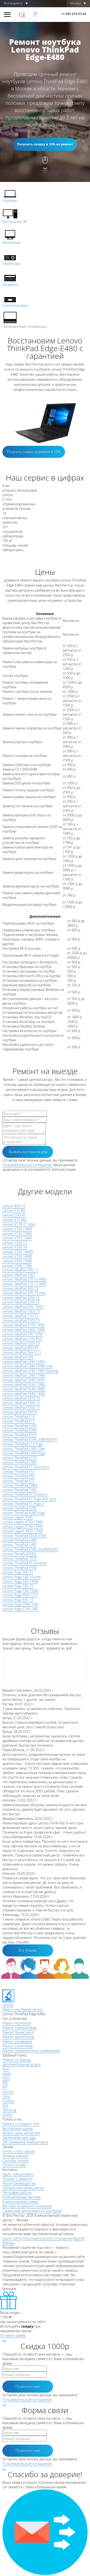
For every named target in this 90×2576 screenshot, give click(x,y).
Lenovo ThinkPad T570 (19, 1558)
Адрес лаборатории (17, 2174)
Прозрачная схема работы (23, 2188)
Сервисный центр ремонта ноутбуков (32, 2211)
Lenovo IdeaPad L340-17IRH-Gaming (30, 1370)
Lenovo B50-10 (13, 1206)
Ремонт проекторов (18, 2032)
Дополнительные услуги (21, 2064)
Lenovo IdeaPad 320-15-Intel (24, 1293)
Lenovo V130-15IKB (17, 1233)
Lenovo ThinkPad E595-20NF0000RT (29, 1439)
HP (4, 2087)
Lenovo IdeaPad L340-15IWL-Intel (27, 1366)
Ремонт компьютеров (19, 2027)
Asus (6, 2078)
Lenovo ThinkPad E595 (19, 1435)
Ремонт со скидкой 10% (20, 2124)
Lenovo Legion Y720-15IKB (22, 1522)
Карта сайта (11, 2238)
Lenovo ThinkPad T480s (20, 1485)
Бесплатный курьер (17, 2128)
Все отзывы (28, 1950)
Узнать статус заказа (18, 2151)
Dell (5, 2105)
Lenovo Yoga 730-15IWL (20, 1590)
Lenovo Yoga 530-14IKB (20, 1581)
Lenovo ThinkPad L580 (19, 1462)
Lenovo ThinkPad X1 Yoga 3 (23, 1503)
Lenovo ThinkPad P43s (19, 1554)
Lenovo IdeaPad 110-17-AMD (24, 1283)
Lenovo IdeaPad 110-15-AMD (24, 1279)
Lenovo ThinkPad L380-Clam (23, 1448)
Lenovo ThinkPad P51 (18, 1471)
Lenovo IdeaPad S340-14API (23, 1380)
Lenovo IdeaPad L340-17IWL (23, 1375)
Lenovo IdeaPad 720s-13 (21, 1343)
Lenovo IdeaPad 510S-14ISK (23, 1325)
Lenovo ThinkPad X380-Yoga (23, 1512)
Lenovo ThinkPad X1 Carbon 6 (25, 1494)
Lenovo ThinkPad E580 (19, 1430)
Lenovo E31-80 (13, 1210)
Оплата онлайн (14, 2165)
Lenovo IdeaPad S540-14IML (23, 1389)
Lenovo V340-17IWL (17, 1265)
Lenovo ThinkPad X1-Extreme (24, 1563)
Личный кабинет (15, 2156)
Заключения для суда (19, 2137)
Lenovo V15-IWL (14, 1219)
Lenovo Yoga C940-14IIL (20, 1604)
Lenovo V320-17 (14, 1242)
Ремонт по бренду (16, 2059)
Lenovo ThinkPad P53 (18, 1476)
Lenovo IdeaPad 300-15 (20, 1288)
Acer (5, 2069)
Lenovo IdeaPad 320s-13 (21, 1297)
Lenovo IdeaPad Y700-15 (21, 1403)
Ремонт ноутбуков (16, 2023)
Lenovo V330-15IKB (17, 1261)
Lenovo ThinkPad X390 (19, 1567)
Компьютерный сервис (20, 2201)
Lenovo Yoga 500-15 (17, 1572)
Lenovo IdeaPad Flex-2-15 (21, 1352)
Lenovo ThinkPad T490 (19, 1490)
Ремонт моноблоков (18, 2037)
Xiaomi (7, 2114)
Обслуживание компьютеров (25, 2142)
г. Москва (74, 3)
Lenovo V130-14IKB (17, 1229)
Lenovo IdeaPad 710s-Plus (22, 1338)
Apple (6, 2073)
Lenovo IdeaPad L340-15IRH (23, 1361)
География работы (17, 2192)
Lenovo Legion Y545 (17, 1517)
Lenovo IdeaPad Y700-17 (21, 1407)
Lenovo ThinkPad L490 (19, 1544)
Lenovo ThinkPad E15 (18, 1421)
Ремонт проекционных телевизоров (31, 2050)
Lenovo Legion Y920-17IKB (22, 1531)
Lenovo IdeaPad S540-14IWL (23, 1393)
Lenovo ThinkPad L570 (19, 1457)
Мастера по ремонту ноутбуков (27, 2206)
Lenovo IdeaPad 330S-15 (21, 1311)
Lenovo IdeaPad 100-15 (20, 1270)
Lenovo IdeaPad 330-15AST (23, 1306)
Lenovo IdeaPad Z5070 (19, 1412)
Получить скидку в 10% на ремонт (45, 144)
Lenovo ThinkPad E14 (18, 1416)
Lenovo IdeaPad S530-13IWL (23, 1384)
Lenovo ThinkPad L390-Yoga (23, 1453)
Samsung (9, 2110)
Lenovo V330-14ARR (17, 1251)
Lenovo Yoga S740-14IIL (20, 1609)
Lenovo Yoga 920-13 (17, 1599)
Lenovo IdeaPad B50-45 (20, 1348)
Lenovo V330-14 (14, 1247)
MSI (5, 2082)
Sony (6, 2096)
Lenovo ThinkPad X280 (19, 1508)
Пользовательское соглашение (27, 1164)
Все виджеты (13, 3)
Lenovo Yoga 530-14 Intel (21, 1577)
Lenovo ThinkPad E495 (19, 1425)
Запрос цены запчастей (21, 2133)
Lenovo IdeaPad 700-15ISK (22, 1334)
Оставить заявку (13, 2335)
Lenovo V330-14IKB (17, 1256)
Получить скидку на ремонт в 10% (33, 451)
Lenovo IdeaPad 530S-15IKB (23, 1329)
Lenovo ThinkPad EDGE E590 (24, 1535)
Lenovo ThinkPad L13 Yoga (22, 1444)
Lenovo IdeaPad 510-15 (20, 1316)
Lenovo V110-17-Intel (18, 1224)
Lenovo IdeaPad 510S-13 (21, 1320)
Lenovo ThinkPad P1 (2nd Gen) (25, 1467)
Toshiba (8, 2101)
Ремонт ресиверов (17, 2041)
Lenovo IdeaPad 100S (18, 1274)
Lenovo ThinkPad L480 (19, 1540)
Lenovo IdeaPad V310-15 (21, 1398)
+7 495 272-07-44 (73, 14)
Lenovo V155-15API (17, 1238)
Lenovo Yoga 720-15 (17, 1586)
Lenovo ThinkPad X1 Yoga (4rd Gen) (29, 1499)
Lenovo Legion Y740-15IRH (22, 1526)
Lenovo (7, 2091)
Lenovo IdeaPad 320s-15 (21, 1302)
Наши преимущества (19, 2183)
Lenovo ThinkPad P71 (18, 1480)
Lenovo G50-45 (13, 1215)
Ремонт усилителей (17, 2046)
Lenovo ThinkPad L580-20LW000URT (30, 1549)
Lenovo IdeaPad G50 (18, 1357)
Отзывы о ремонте (17, 2178)
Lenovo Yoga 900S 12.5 (19, 1595)
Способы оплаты (15, 2160)
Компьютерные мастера (21, 2197)
